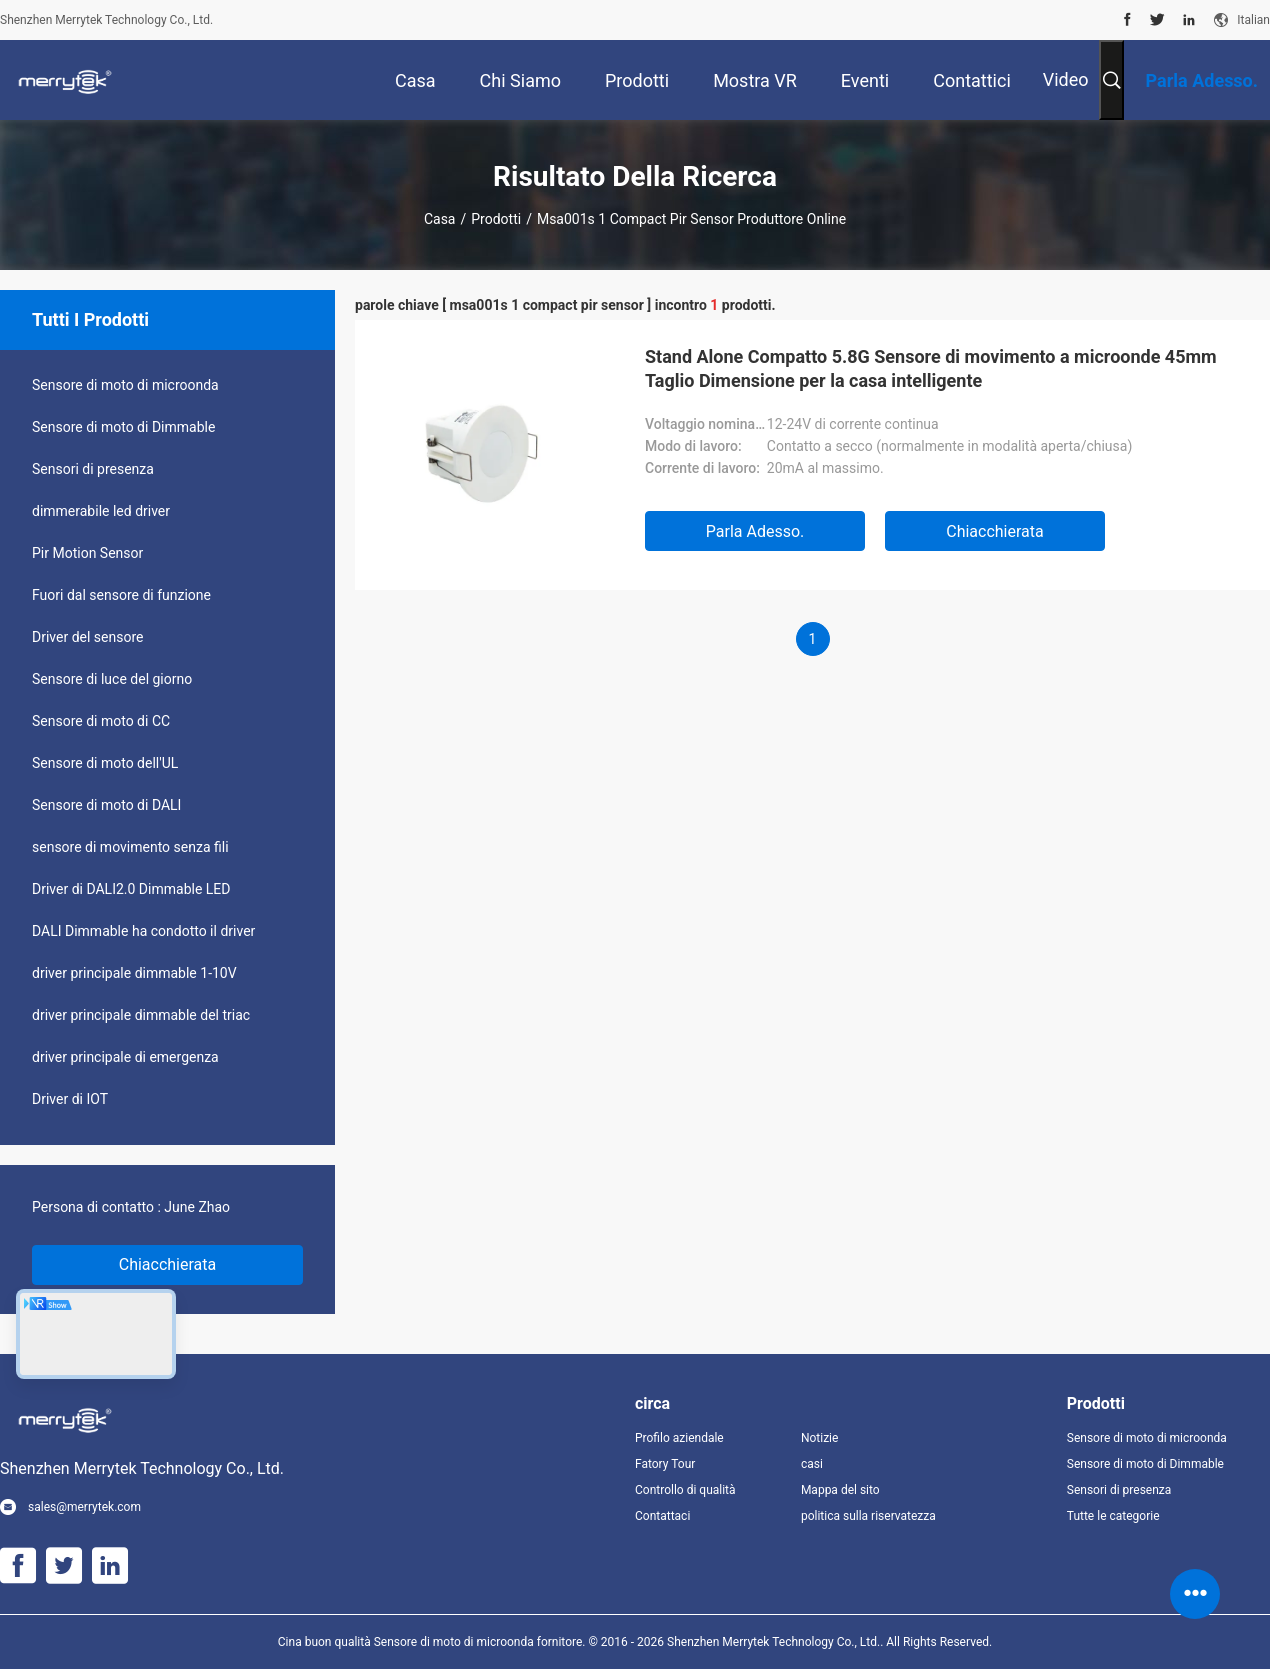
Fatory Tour (665, 1464)
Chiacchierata (168, 1264)
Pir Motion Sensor (87, 553)
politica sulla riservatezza (868, 1516)
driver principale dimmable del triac (141, 1015)
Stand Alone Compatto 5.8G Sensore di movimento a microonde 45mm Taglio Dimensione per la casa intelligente (931, 368)
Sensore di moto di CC (101, 721)
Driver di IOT (70, 1099)
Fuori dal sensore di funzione (121, 595)
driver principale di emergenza (125, 1057)
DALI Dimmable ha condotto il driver (143, 931)
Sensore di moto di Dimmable (123, 427)
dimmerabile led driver (101, 511)
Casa (440, 219)
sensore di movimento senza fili (130, 847)
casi (812, 1464)
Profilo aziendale (679, 1438)
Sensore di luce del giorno (112, 679)
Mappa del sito (840, 1490)
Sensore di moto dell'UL (105, 763)
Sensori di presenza (93, 469)
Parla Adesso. (755, 531)
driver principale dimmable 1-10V (134, 973)
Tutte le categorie (1113, 1516)
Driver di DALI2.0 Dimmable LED (131, 889)
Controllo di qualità (685, 1490)
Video (1066, 79)
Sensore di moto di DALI (106, 805)
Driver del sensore (88, 637)
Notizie (819, 1438)
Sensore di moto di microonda (125, 385)
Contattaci (662, 1516)
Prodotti (496, 219)
